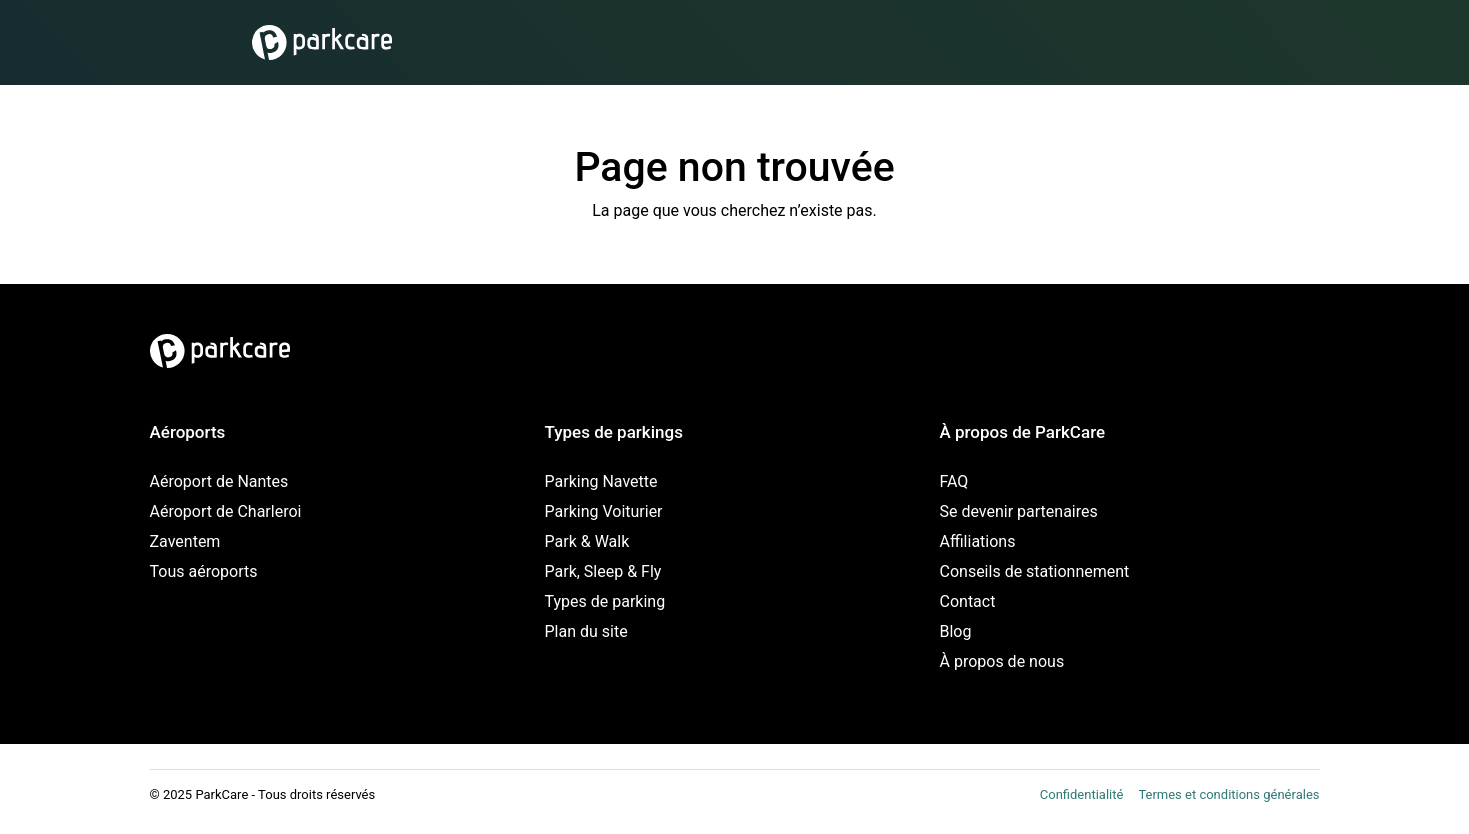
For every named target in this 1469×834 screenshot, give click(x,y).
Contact (968, 601)
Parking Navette (601, 481)
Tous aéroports (204, 571)
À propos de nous (1002, 661)
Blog (956, 631)
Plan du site (586, 631)
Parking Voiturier (604, 511)
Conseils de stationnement (1035, 571)
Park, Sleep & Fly (603, 571)
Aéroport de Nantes (219, 481)
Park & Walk (587, 541)
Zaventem (185, 541)
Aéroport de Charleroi (226, 511)
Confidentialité (1082, 794)
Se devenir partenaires (1019, 511)
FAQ (954, 481)
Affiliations (978, 541)
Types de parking (605, 601)
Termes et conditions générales (1228, 794)
